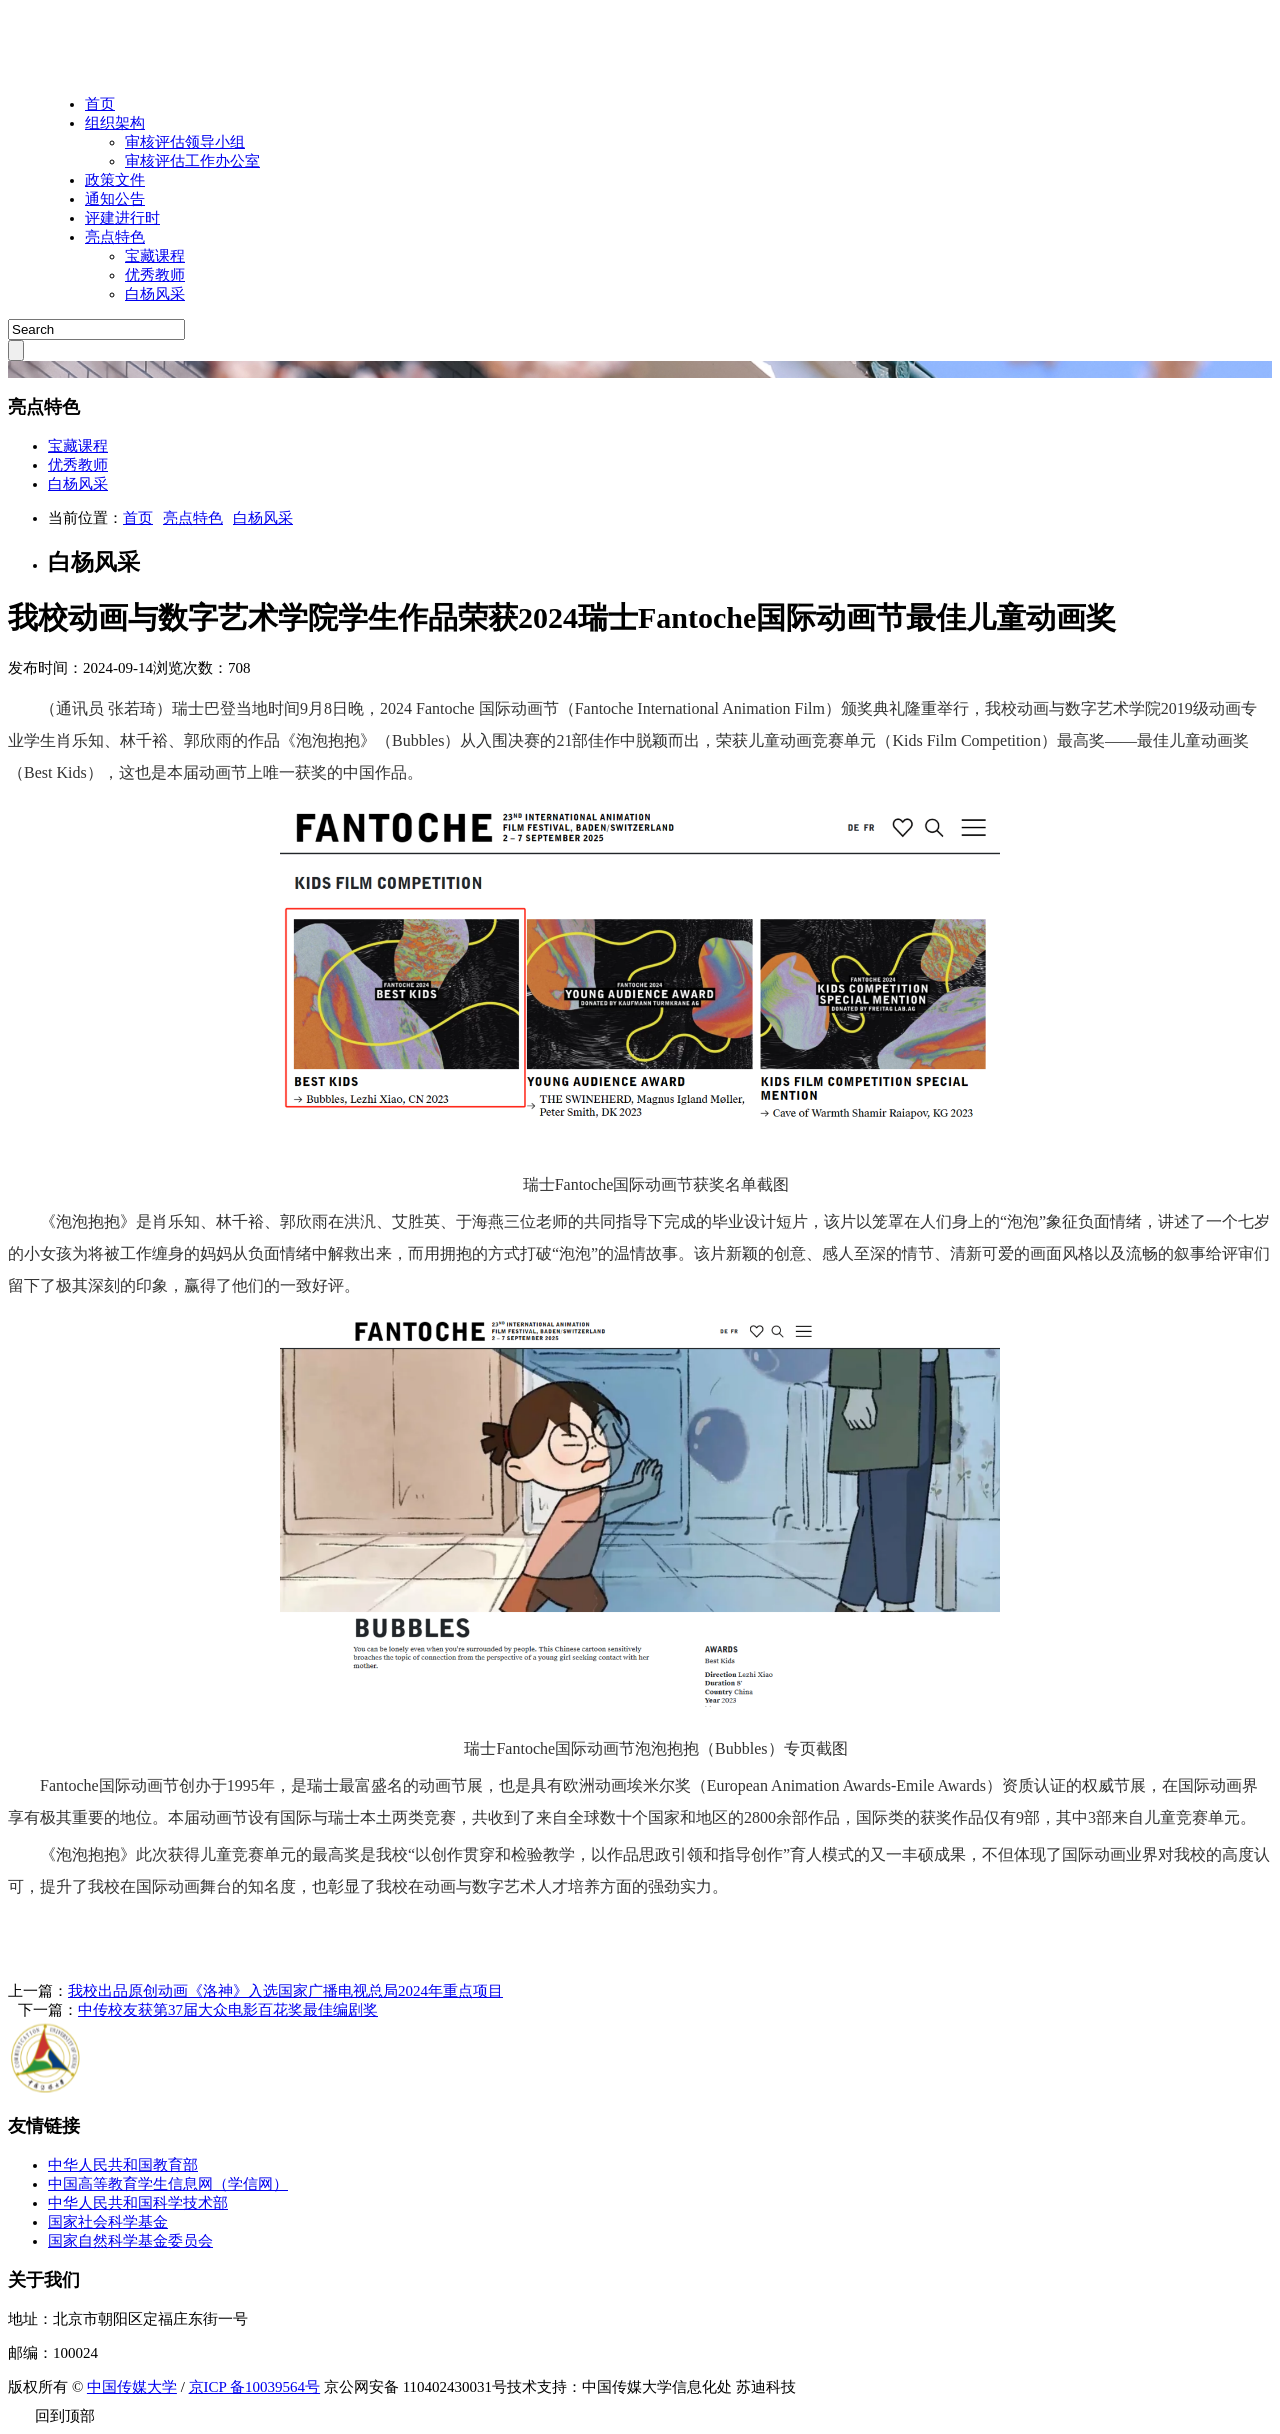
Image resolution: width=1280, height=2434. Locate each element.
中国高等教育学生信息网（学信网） (168, 2184)
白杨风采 (263, 518)
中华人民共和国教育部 (123, 2165)
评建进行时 (122, 218)
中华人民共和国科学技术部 (138, 2203)
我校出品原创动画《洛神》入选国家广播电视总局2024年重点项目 (285, 1991)
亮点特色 (115, 237)
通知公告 (115, 199)
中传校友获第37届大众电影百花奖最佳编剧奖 (228, 2010)
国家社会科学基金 (108, 2222)
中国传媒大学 (132, 2387)
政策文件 (115, 180)
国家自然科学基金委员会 (130, 2241)
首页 (100, 104)
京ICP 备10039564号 (255, 2387)
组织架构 (115, 123)
